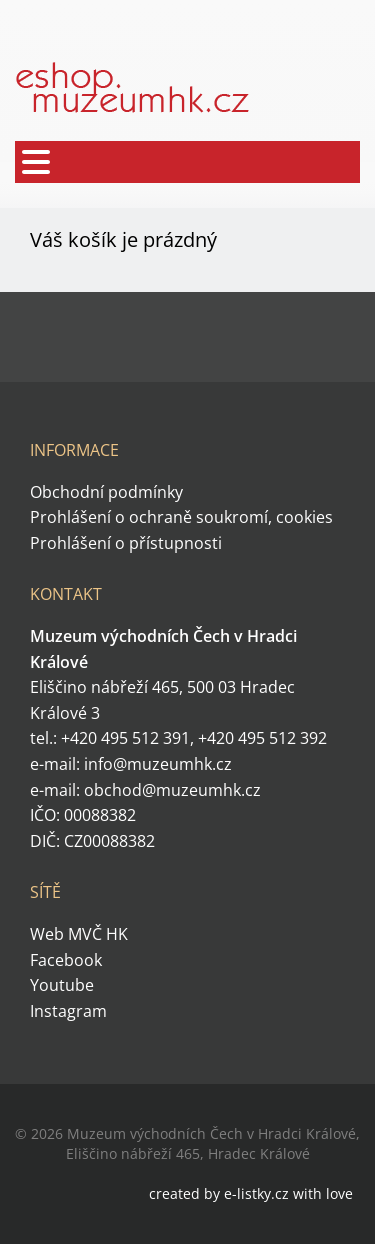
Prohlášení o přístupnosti (126, 543)
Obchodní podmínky (106, 492)
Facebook (66, 960)
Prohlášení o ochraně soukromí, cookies (181, 517)
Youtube (62, 985)
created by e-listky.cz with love (251, 1193)
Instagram (68, 1011)
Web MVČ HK (79, 934)
